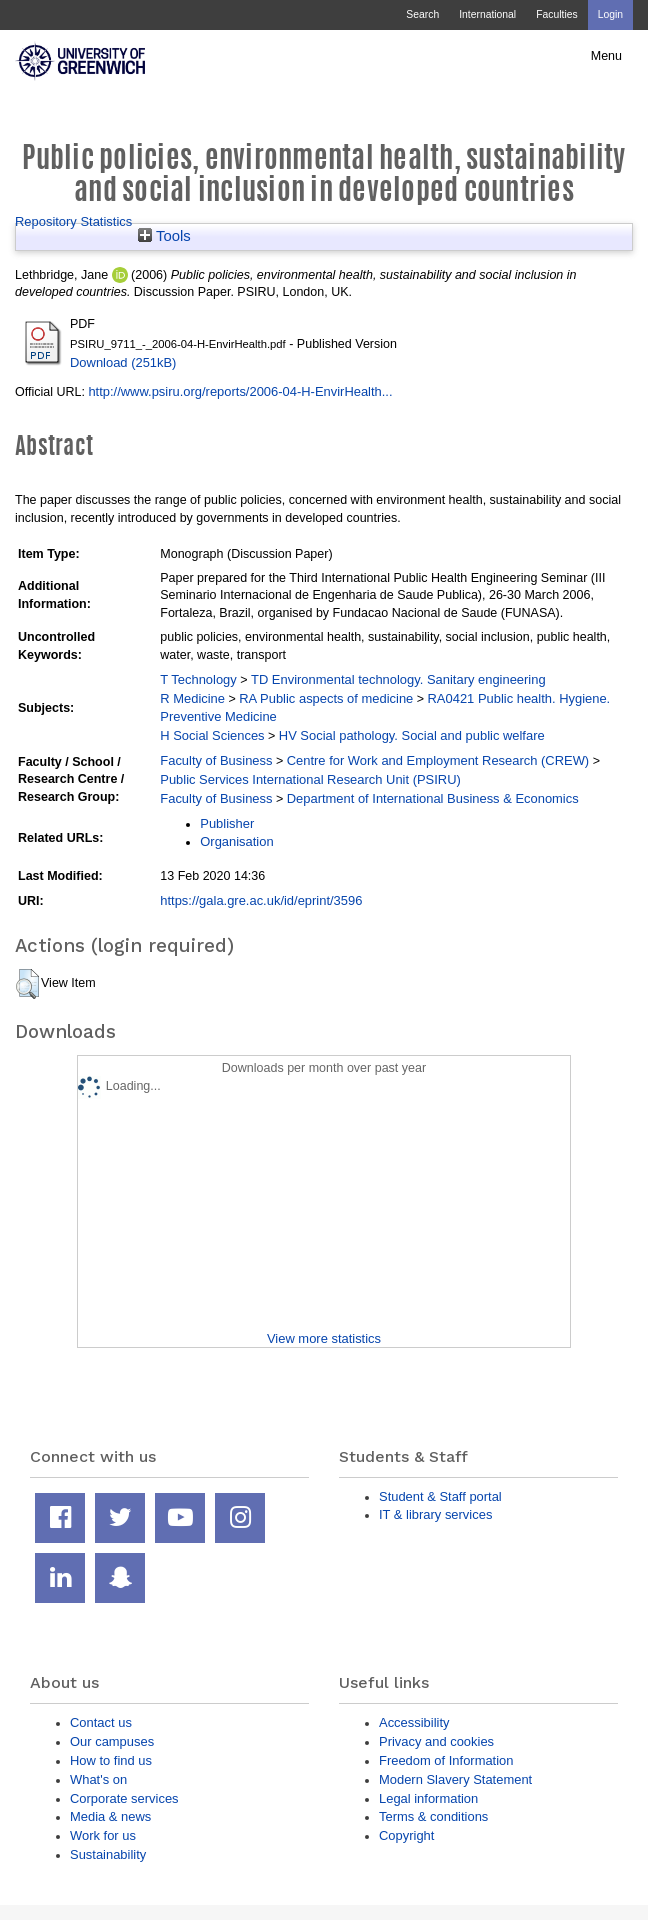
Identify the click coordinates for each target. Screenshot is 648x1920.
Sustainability (108, 1854)
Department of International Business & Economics (433, 798)
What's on (98, 1779)
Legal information (428, 1798)
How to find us (111, 1760)
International (487, 14)
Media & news (110, 1816)
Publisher (227, 823)
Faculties (556, 14)
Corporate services (124, 1798)
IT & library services (435, 1514)
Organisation (236, 841)
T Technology (198, 679)
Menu (606, 56)
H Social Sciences (212, 735)
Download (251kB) (123, 362)
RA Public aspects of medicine (326, 698)
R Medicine (192, 698)
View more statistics (324, 1338)
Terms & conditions (433, 1816)
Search (422, 14)
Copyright (406, 1835)
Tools (164, 236)
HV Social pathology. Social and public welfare (412, 735)
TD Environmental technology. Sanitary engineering (398, 679)
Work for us (103, 1835)
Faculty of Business (216, 760)
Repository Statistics (73, 221)
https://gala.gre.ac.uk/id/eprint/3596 (261, 900)
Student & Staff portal (440, 1496)
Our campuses (112, 1741)
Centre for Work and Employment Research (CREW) (438, 760)
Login (610, 14)
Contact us (101, 1722)
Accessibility (414, 1722)
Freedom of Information (446, 1760)
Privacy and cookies (436, 1741)
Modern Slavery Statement (455, 1779)
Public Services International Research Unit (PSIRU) (310, 779)
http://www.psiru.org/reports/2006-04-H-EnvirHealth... (240, 391)
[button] (27, 984)
